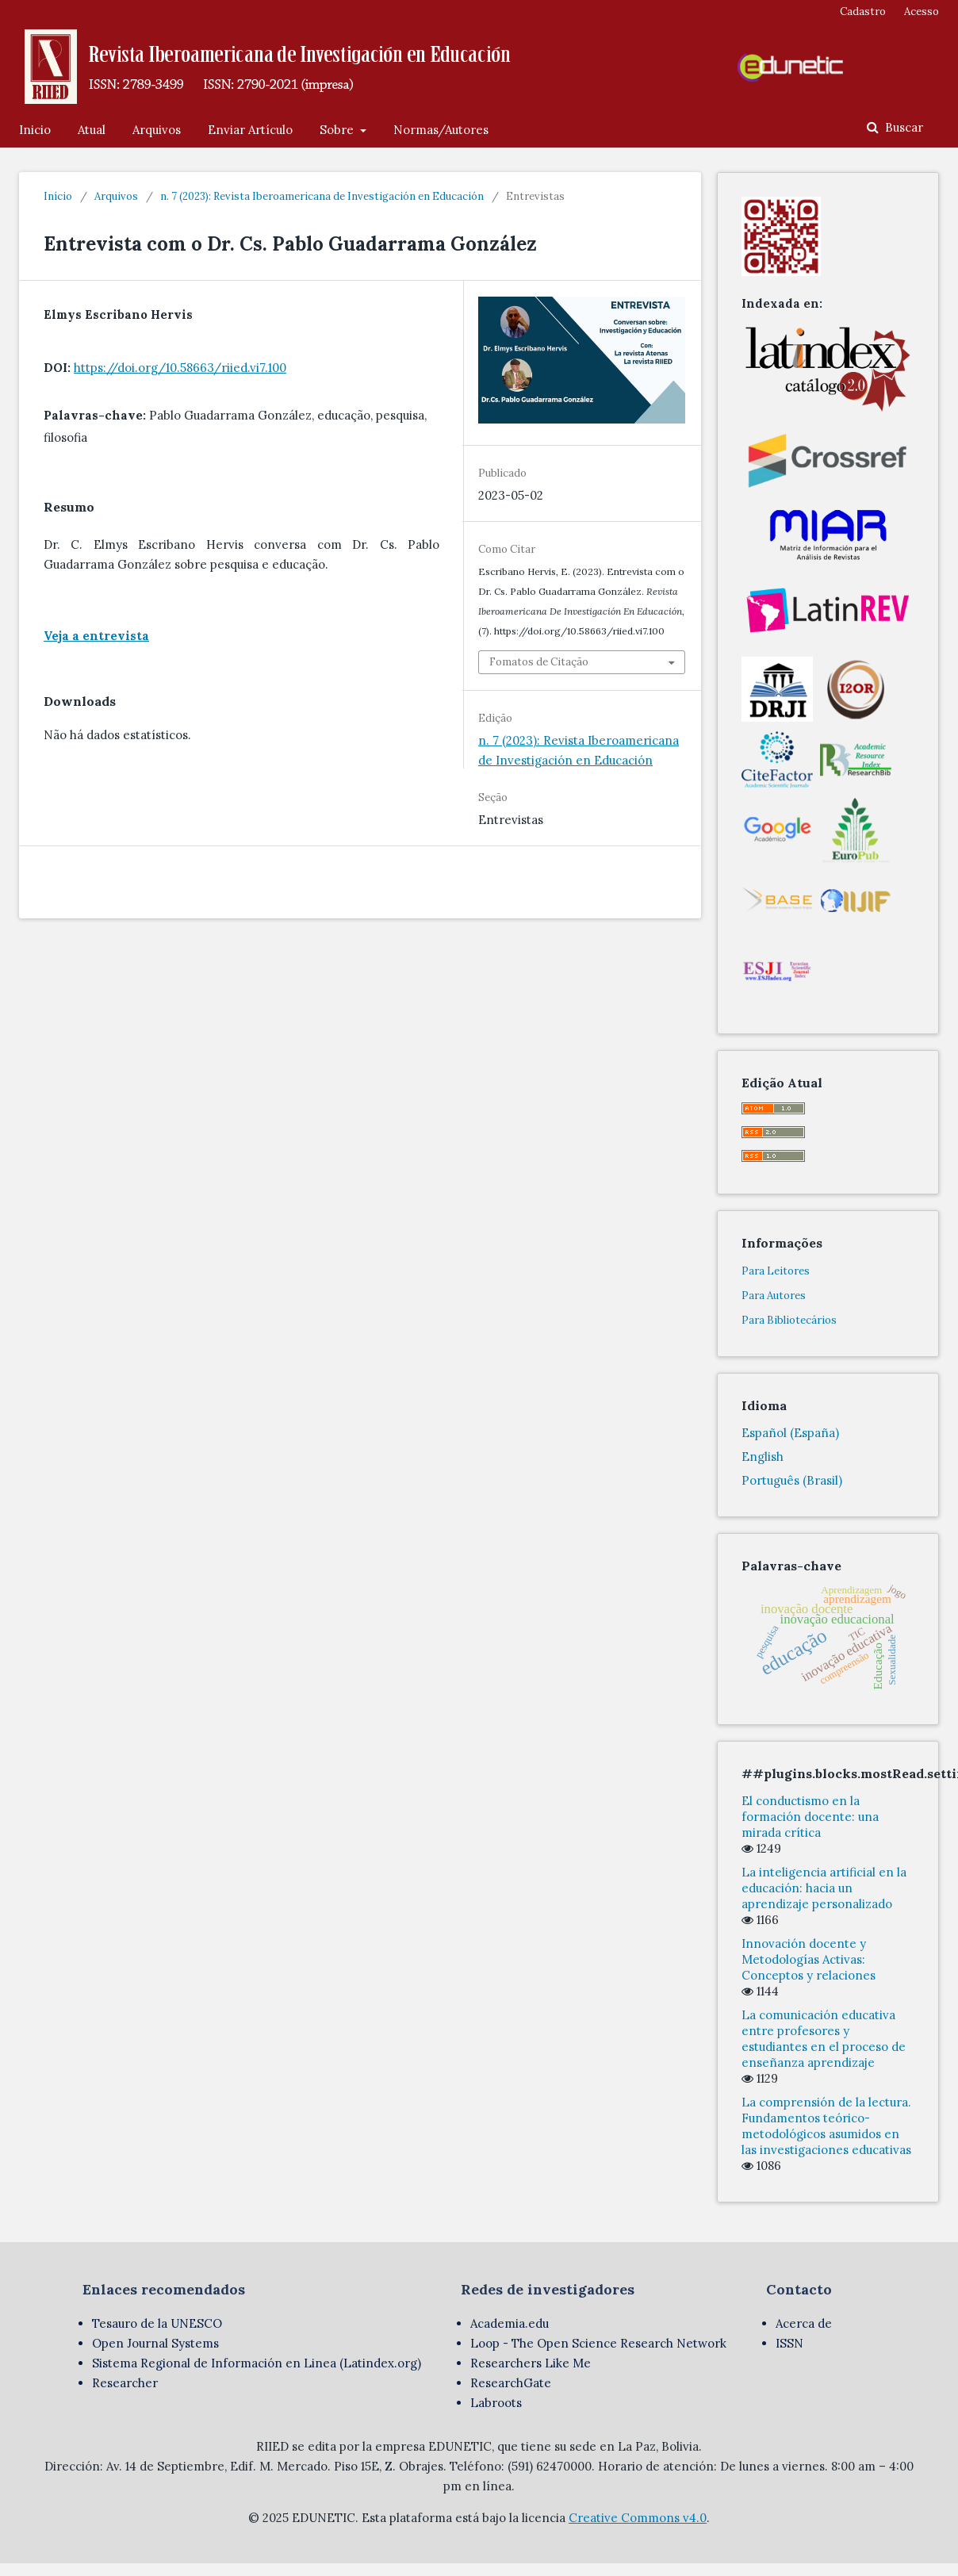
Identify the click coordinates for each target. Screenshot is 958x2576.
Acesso (921, 11)
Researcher (125, 2382)
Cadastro (863, 11)
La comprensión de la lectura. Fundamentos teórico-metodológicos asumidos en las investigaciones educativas (826, 2126)
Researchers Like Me (530, 2363)
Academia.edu (509, 2323)
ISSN (789, 2343)
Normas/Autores (441, 129)
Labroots (496, 2402)
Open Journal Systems (155, 2343)
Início (58, 196)
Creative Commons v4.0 (638, 2517)
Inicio (35, 129)
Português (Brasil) (791, 1480)
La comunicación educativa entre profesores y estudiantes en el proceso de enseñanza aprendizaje (823, 2038)
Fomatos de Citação (538, 662)
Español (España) (790, 1432)
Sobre (338, 129)
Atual (91, 129)
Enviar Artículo (250, 129)
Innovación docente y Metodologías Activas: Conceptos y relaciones (808, 1959)
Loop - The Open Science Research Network (598, 2343)
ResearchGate (510, 2382)
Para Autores (773, 1295)
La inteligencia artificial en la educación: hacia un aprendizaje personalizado (823, 1888)
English (762, 1456)
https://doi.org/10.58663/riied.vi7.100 (180, 367)
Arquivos (156, 129)
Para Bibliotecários (789, 1320)
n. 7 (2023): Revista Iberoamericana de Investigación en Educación (322, 196)
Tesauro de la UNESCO (157, 2323)
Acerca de (804, 2323)
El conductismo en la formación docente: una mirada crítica (810, 1816)
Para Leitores (775, 1271)
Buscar (902, 127)
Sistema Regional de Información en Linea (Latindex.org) (256, 2363)
